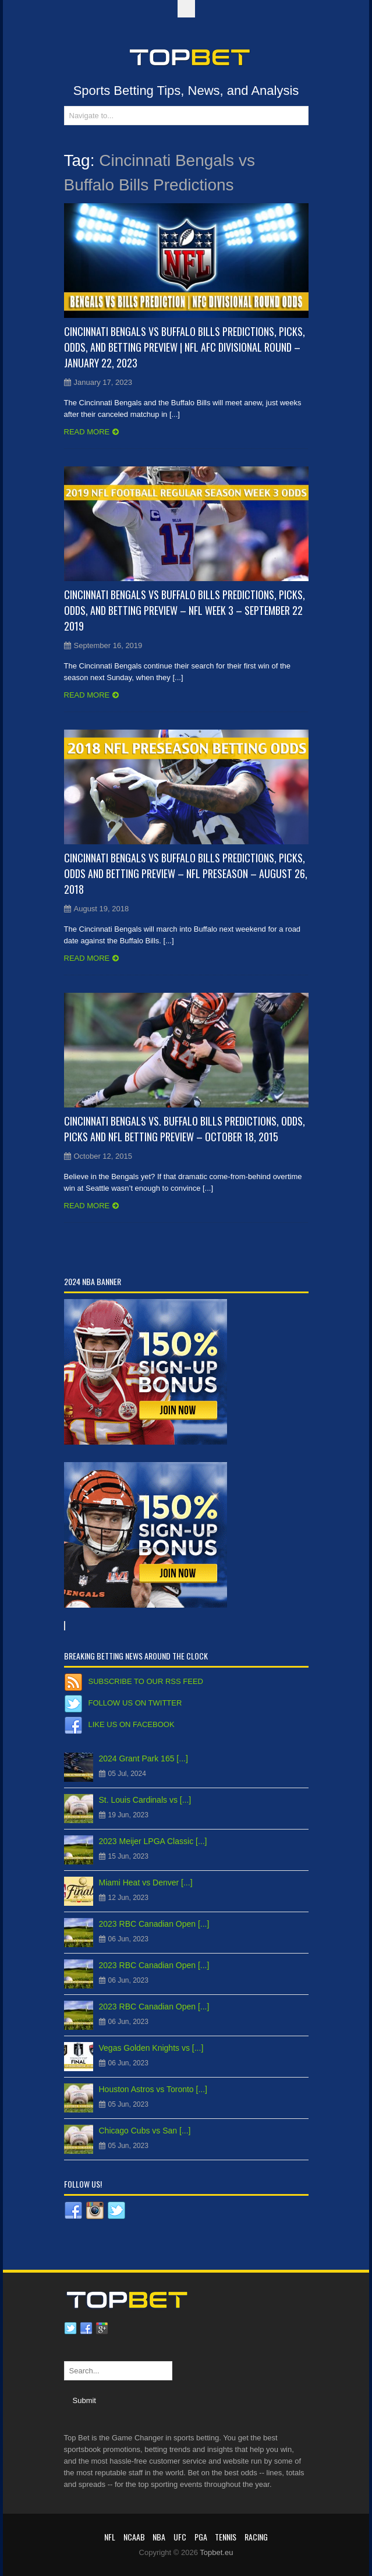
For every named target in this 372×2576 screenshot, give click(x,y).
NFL (109, 2537)
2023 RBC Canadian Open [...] (154, 1924)
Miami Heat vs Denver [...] (146, 1882)
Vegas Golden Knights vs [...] (151, 2048)
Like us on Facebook (131, 1724)
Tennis (225, 2537)
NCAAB (134, 2537)
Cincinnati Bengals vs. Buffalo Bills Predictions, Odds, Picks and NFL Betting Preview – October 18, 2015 (184, 1128)
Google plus (101, 2328)
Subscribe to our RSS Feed (145, 1681)
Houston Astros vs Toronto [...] (153, 2089)
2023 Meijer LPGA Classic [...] (153, 1841)
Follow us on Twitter (135, 1703)
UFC (179, 2537)
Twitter (70, 2328)
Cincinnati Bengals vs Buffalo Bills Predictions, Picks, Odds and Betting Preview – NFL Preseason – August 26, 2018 (185, 873)
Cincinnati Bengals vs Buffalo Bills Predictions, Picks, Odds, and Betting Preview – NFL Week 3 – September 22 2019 (184, 610)
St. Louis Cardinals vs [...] (145, 1799)
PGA (200, 2537)
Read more (87, 431)
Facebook (86, 2328)
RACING (256, 2537)
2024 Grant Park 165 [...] (143, 1758)
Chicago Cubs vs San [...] (145, 2130)
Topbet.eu (216, 2552)
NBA (159, 2537)
